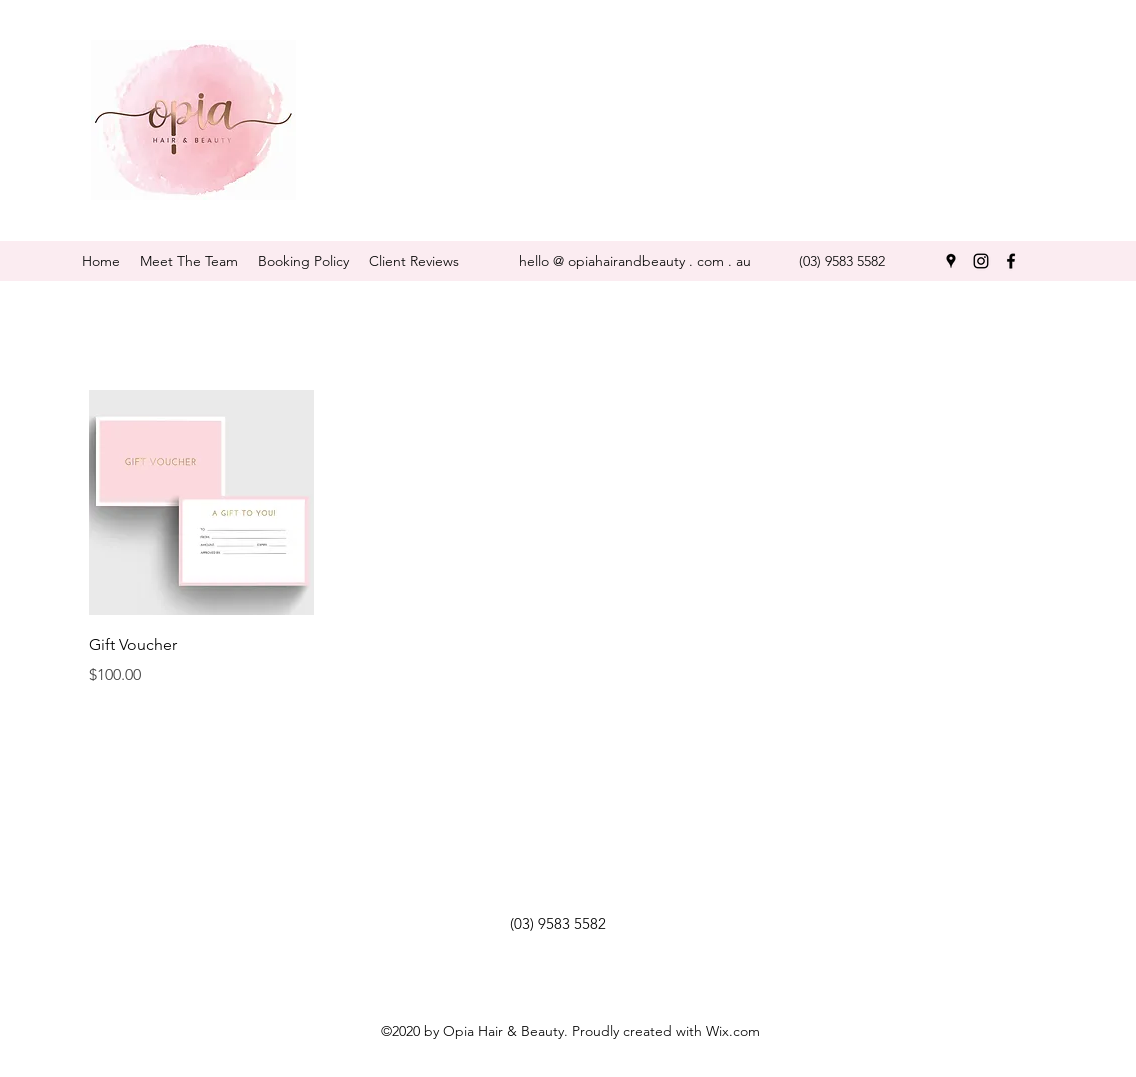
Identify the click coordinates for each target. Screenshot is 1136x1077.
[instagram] (981, 261)
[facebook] (1011, 261)
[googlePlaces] (951, 261)
